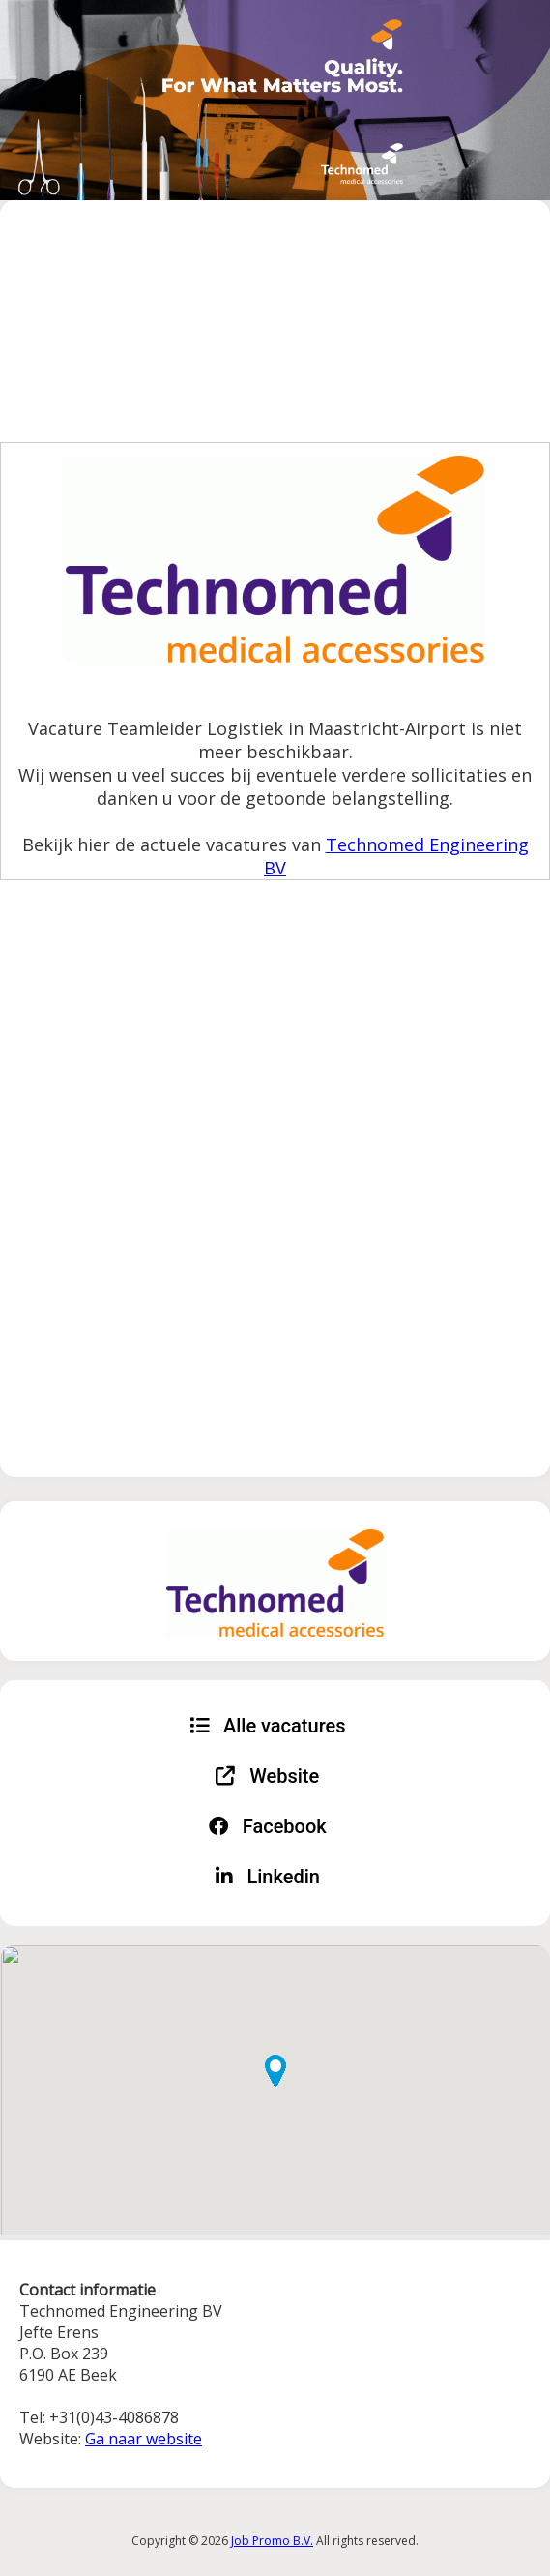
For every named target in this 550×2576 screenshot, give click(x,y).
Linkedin (268, 1876)
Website (267, 1776)
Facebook (268, 1826)
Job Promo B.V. (272, 2540)
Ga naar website (143, 2438)
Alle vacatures (267, 1725)
